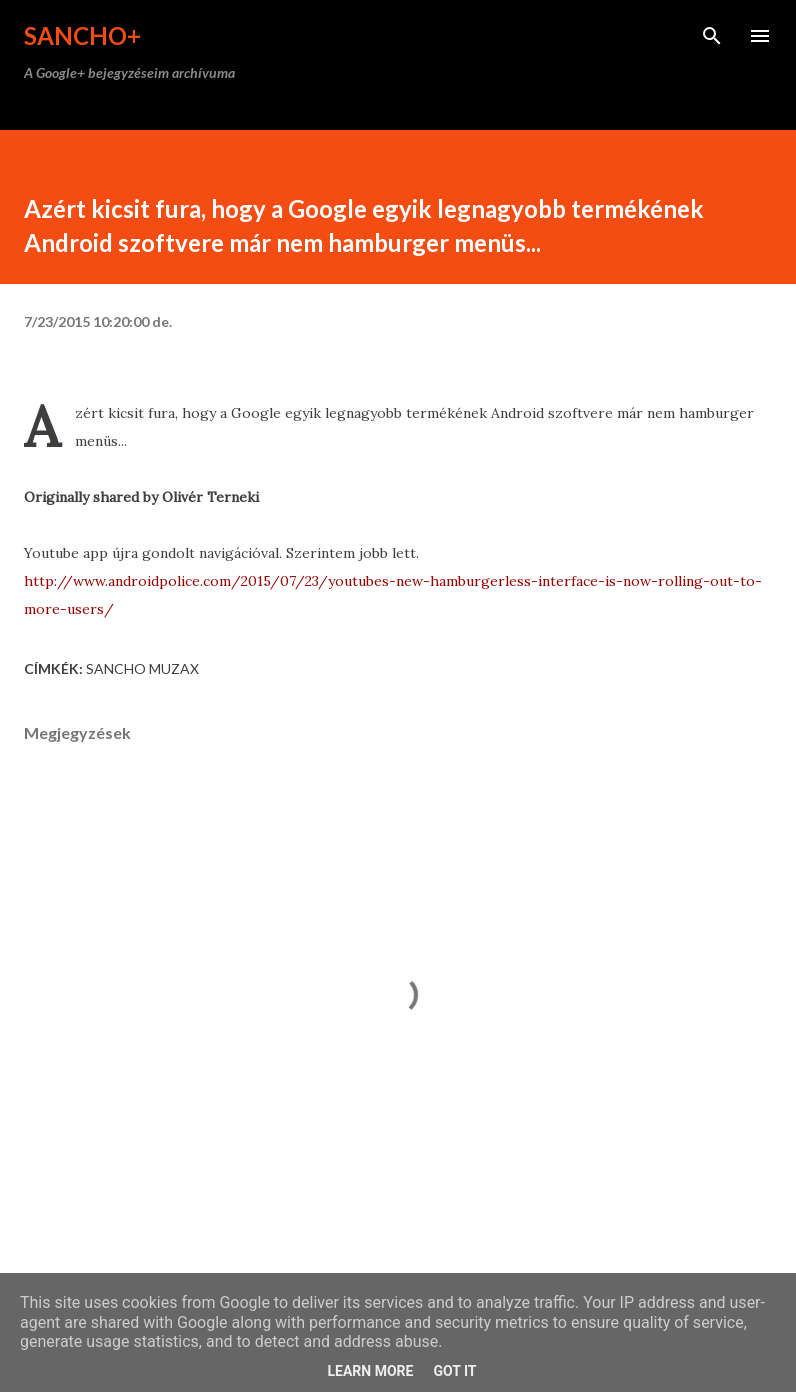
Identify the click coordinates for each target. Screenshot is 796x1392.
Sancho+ (82, 35)
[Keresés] (712, 36)
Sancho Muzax (142, 668)
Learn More (370, 1371)
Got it (454, 1371)
